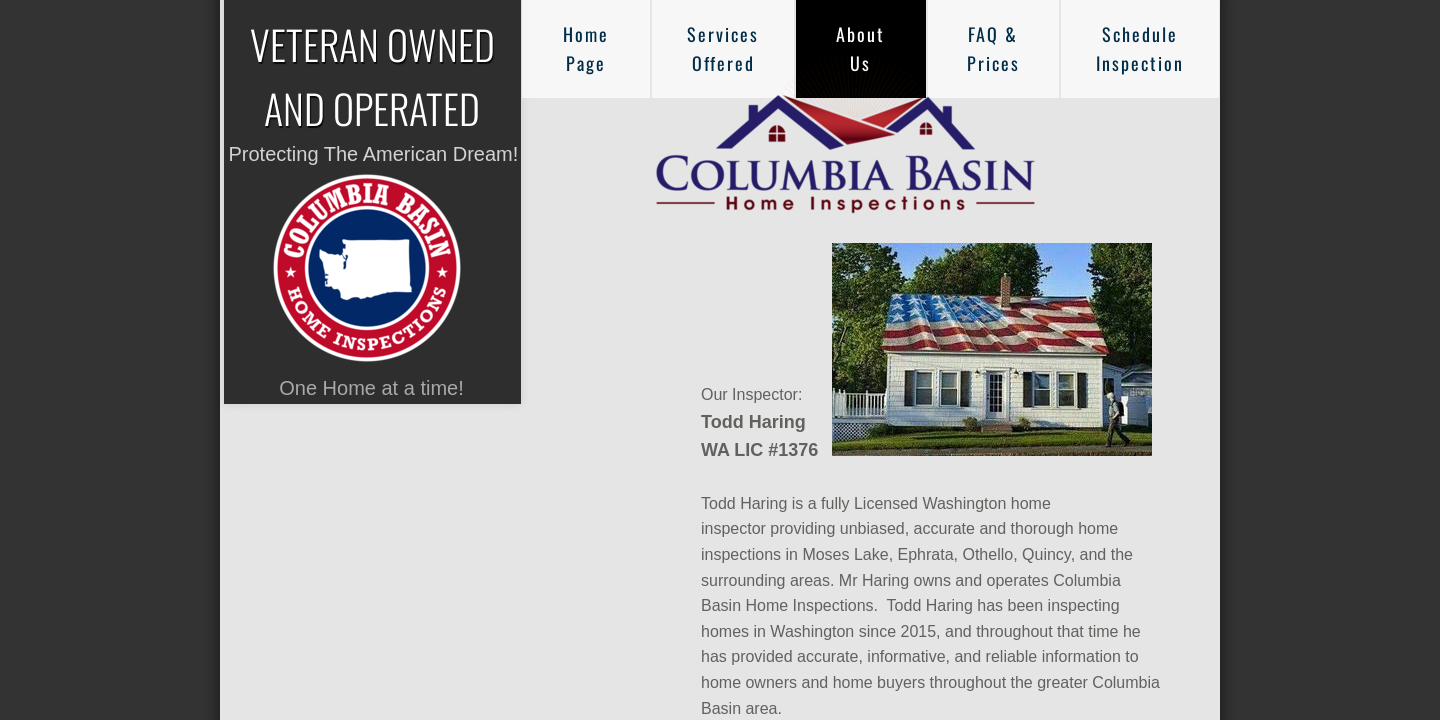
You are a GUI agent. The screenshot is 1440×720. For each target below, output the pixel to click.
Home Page (586, 48)
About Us (860, 48)
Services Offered (723, 48)
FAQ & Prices (993, 48)
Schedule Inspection (1140, 48)
